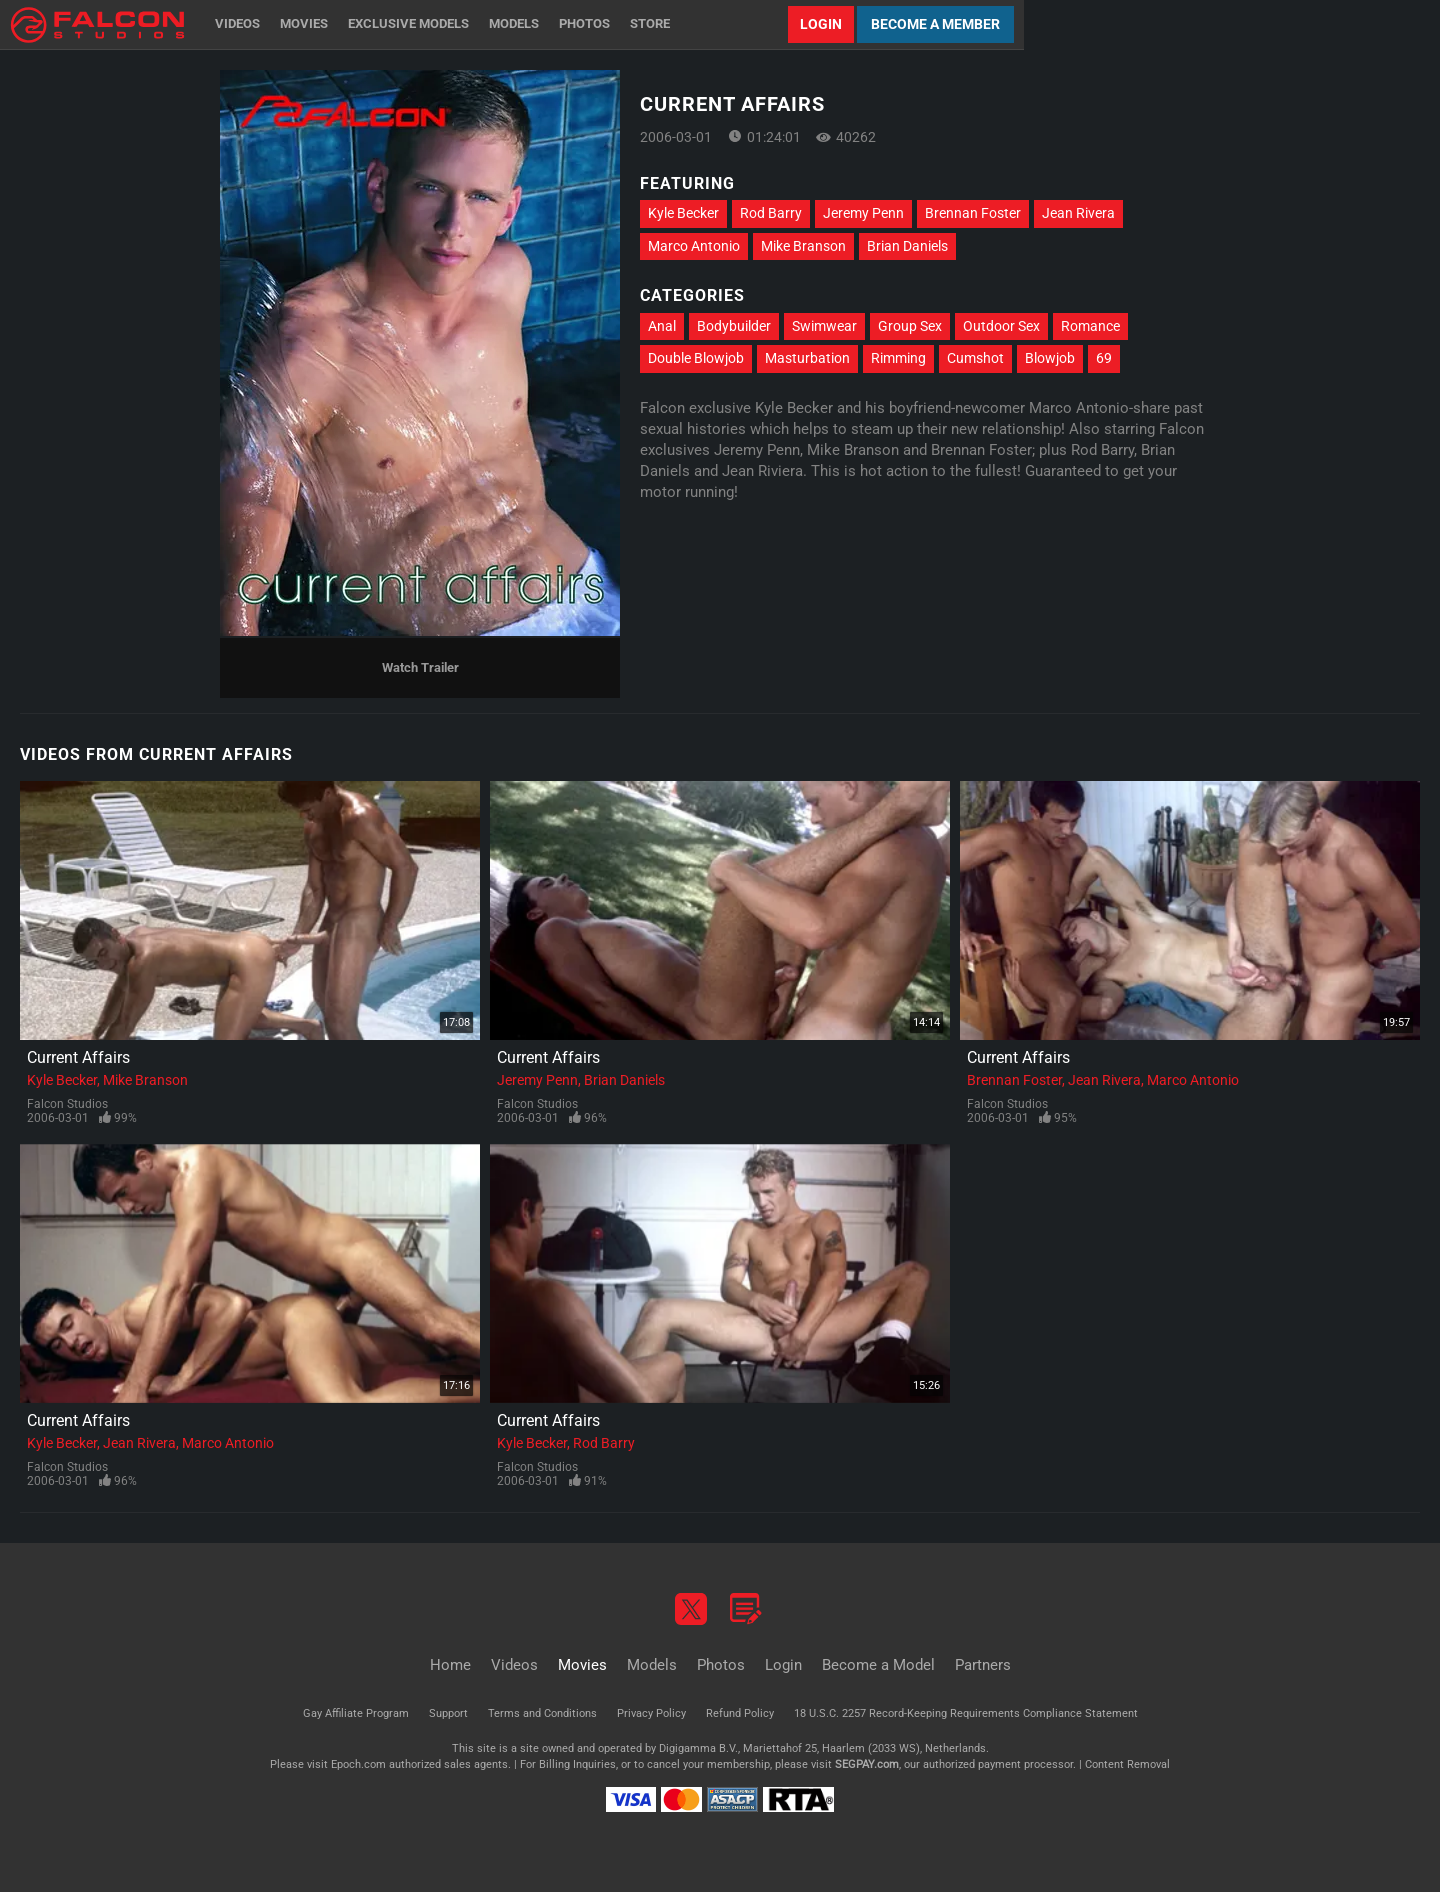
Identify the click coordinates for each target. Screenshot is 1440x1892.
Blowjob (1050, 358)
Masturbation (807, 358)
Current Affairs (78, 1057)
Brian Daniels (907, 246)
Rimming (898, 358)
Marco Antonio (694, 246)
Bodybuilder (734, 326)
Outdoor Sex (1001, 326)
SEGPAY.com (867, 1764)
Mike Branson (803, 246)
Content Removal (1127, 1764)
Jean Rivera (1078, 213)
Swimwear (824, 326)
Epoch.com (358, 1764)
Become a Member (935, 24)
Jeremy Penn (863, 213)
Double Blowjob (696, 358)
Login (821, 24)
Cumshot (975, 358)
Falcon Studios (67, 1104)
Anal (662, 326)
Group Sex (910, 326)
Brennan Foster (973, 213)
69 (1104, 358)
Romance (1090, 326)
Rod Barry (771, 213)
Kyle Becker (683, 213)
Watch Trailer (420, 667)
